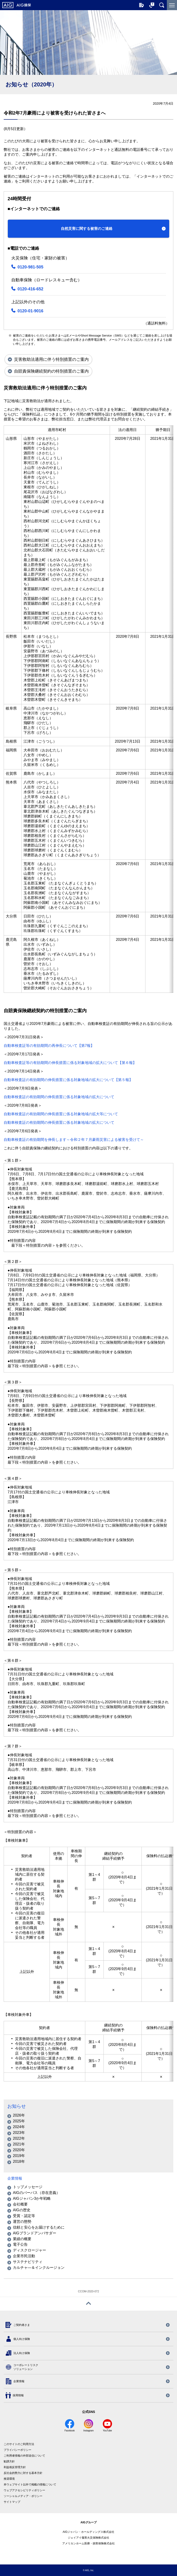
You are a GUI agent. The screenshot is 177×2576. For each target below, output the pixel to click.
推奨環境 (9, 2478)
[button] (88, 228)
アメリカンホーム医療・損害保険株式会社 (88, 2543)
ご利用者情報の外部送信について (24, 2455)
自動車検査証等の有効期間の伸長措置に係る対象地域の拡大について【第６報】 (70, 1063)
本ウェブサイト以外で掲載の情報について (30, 2484)
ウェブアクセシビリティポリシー (24, 2490)
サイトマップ (12, 2501)
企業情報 (14, 2178)
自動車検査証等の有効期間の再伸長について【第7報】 (49, 1046)
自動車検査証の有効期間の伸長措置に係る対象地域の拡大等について (61, 1114)
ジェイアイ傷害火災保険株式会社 (88, 2537)
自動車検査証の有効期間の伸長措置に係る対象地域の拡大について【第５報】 (68, 1080)
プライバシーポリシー (17, 2449)
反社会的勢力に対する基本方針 (23, 2473)
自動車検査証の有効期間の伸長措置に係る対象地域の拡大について (59, 1097)
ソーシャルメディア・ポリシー (23, 2496)
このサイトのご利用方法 (19, 2444)
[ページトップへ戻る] (88, 2304)
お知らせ (16, 2106)
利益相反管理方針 (15, 2467)
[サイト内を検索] (162, 5)
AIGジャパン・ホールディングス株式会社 (89, 2531)
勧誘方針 (9, 2461)
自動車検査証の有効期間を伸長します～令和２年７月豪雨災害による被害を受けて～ (74, 1140)
